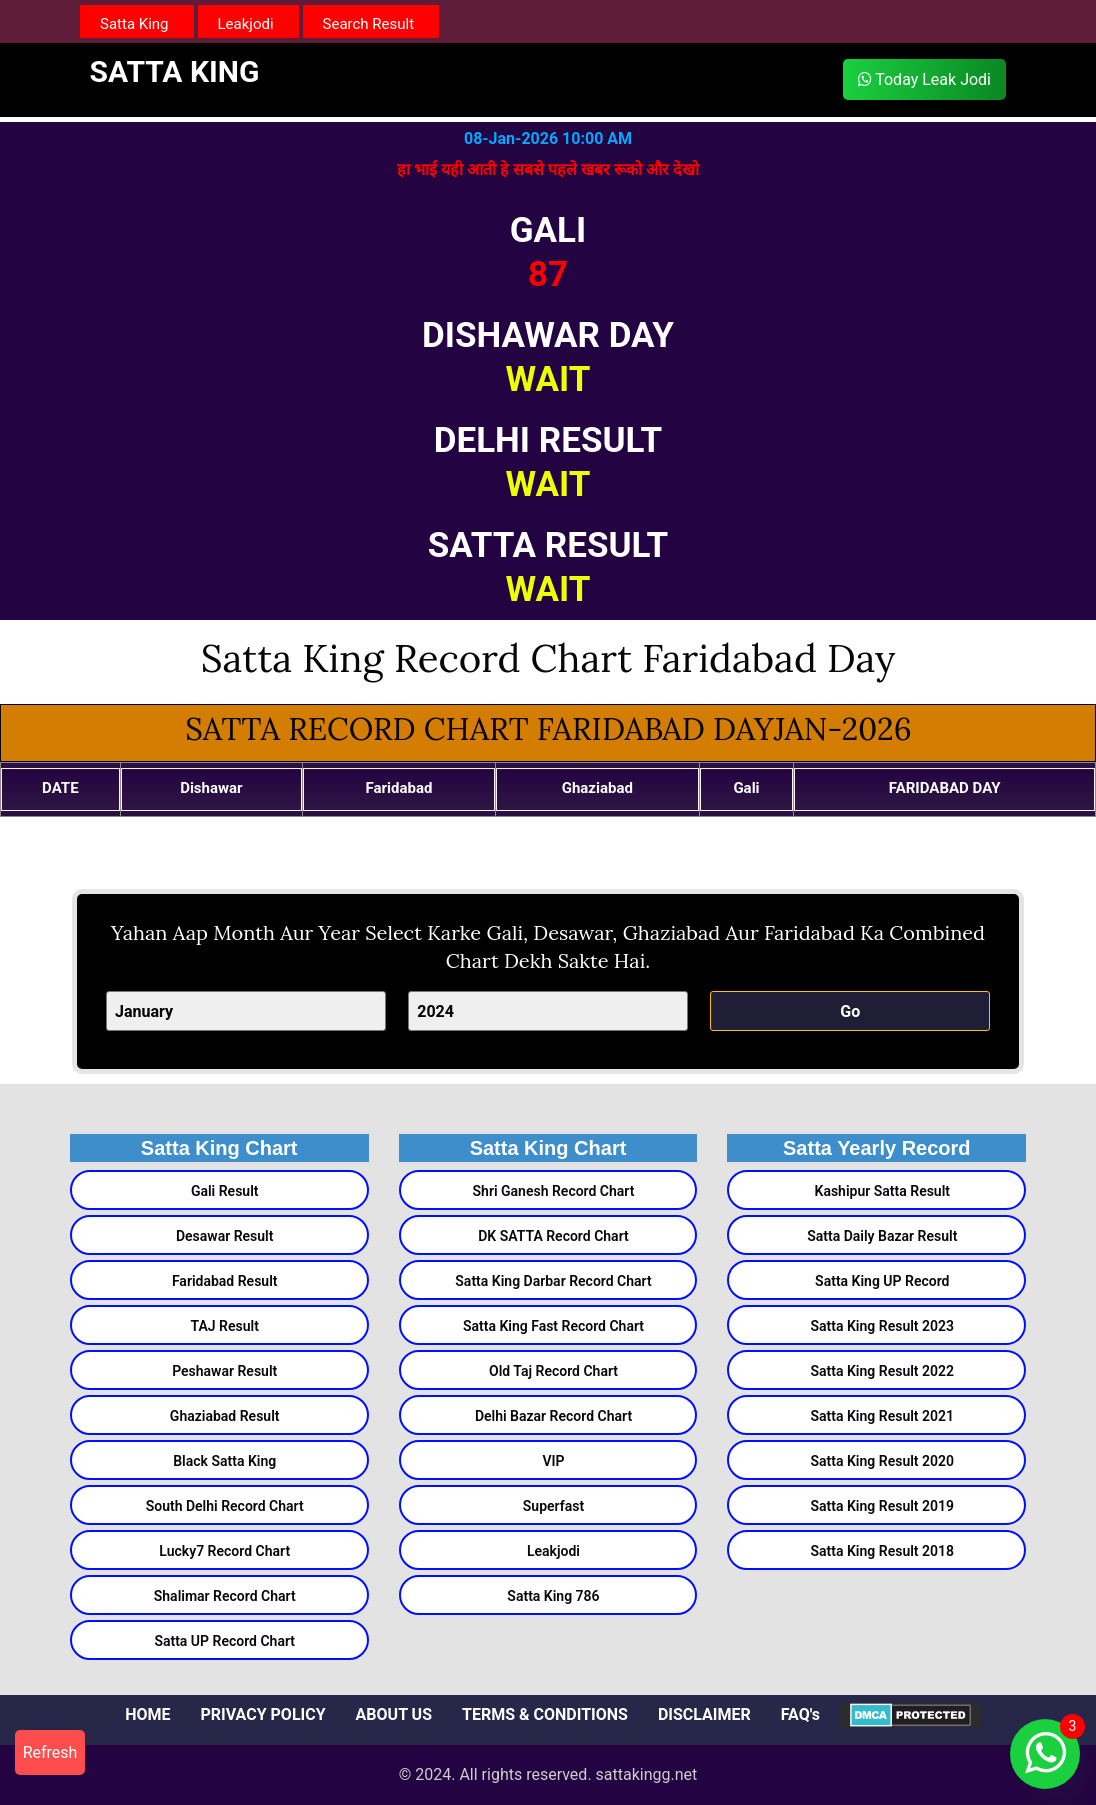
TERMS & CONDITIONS (545, 1714)
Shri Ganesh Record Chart (554, 1191)
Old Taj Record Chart (553, 1371)
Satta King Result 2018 (883, 1551)
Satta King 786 (553, 1596)
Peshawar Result (224, 1371)
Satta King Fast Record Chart (553, 1326)
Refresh (50, 1752)
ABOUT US (394, 1714)
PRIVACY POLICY (262, 1714)
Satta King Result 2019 (883, 1506)
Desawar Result (225, 1236)
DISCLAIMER (704, 1714)
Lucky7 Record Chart (224, 1551)
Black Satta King (224, 1461)
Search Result (369, 24)
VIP (553, 1461)
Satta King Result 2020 (883, 1461)
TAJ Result (225, 1326)
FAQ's (800, 1714)
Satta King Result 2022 (883, 1371)
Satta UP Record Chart (224, 1641)
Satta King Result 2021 (883, 1416)
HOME (147, 1714)
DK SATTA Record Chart (553, 1236)
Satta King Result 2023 (883, 1326)
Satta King (134, 24)
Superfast (553, 1506)
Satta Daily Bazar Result (882, 1236)
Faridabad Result (225, 1281)
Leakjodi (246, 24)
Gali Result (225, 1191)
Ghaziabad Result (225, 1416)
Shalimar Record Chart (225, 1596)
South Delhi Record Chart (225, 1506)
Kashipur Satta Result (883, 1191)
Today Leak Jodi (924, 79)
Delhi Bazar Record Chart (553, 1416)
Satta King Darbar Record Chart (553, 1281)
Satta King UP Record (882, 1281)
